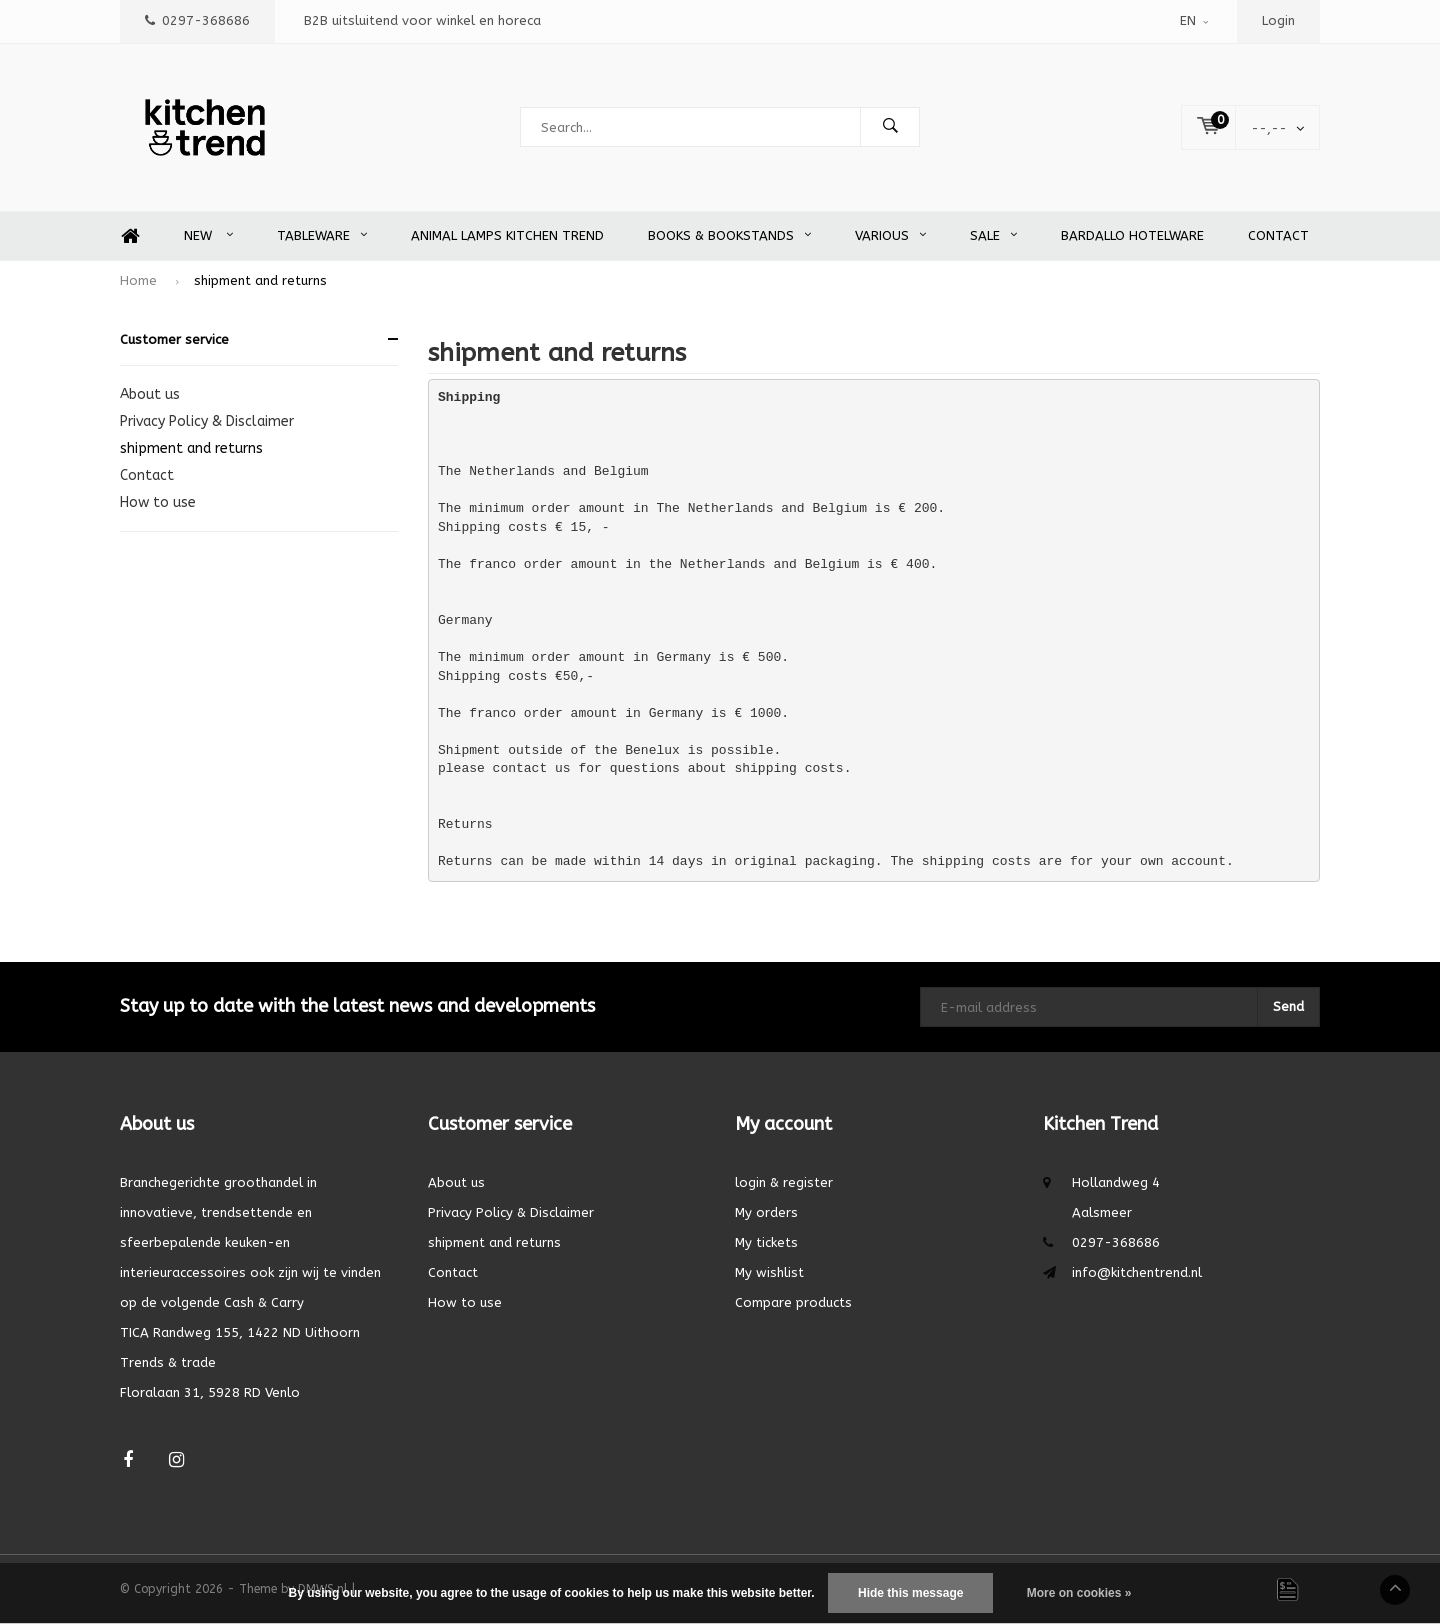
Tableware (322, 235)
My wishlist (769, 1272)
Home (130, 236)
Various (890, 235)
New (208, 235)
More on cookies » (1079, 1593)
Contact (1278, 235)
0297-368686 (197, 20)
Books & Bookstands (729, 235)
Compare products (793, 1302)
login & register (784, 1182)
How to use (158, 502)
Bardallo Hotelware (1132, 235)
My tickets (766, 1242)
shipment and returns (260, 280)
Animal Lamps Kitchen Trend (507, 235)
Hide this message (910, 1593)
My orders (766, 1212)
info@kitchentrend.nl (1137, 1272)
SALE (993, 235)
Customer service (174, 339)
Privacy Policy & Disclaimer (207, 421)
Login (1278, 20)
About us (150, 394)
